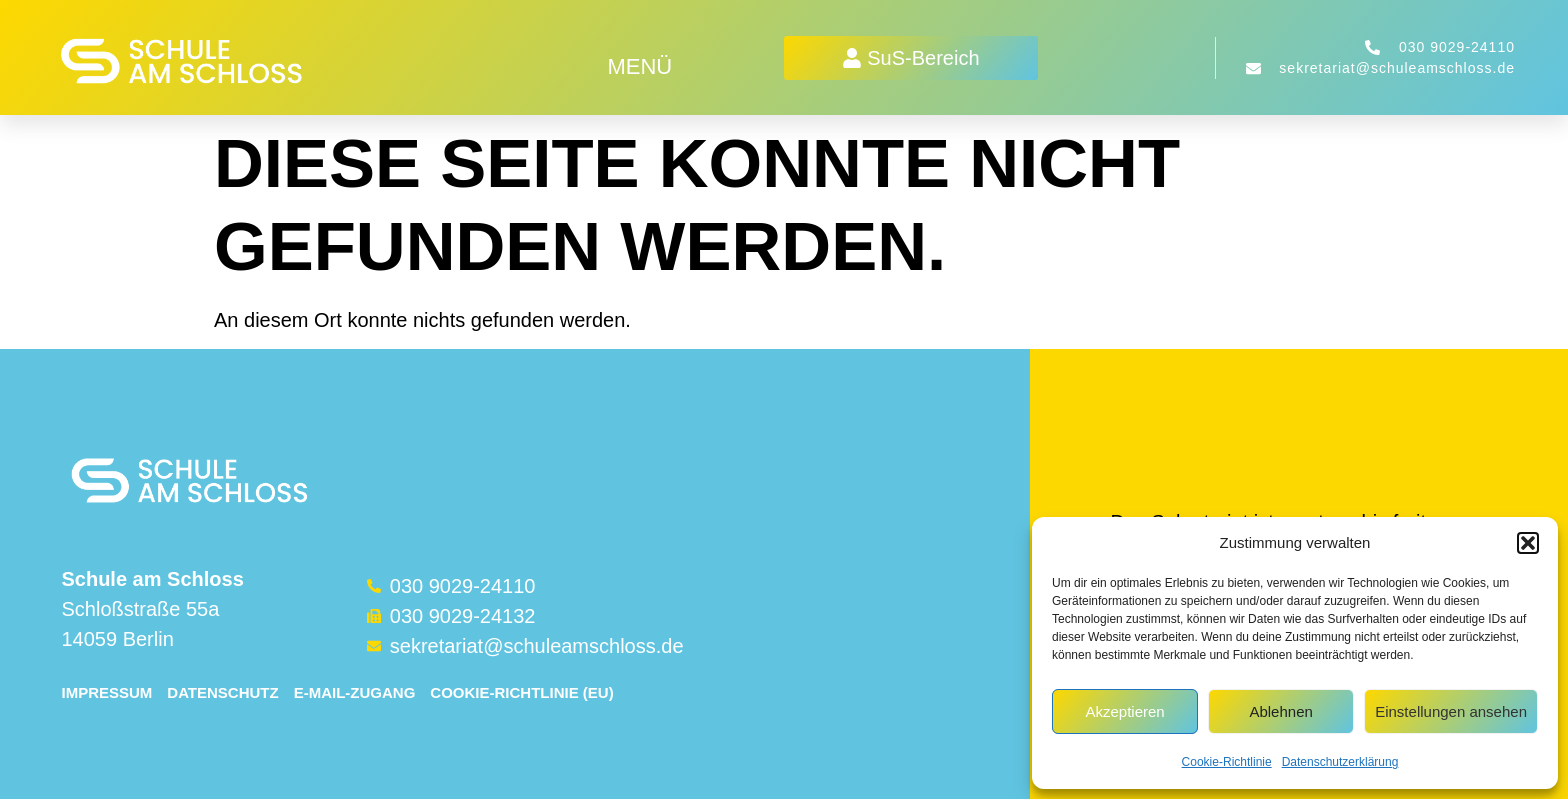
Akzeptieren (1124, 711)
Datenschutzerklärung (1340, 762)
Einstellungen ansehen (1451, 711)
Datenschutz (222, 692)
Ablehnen (1280, 711)
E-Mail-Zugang (355, 692)
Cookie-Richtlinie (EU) (521, 692)
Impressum (106, 692)
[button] (1528, 543)
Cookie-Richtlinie (1227, 762)
